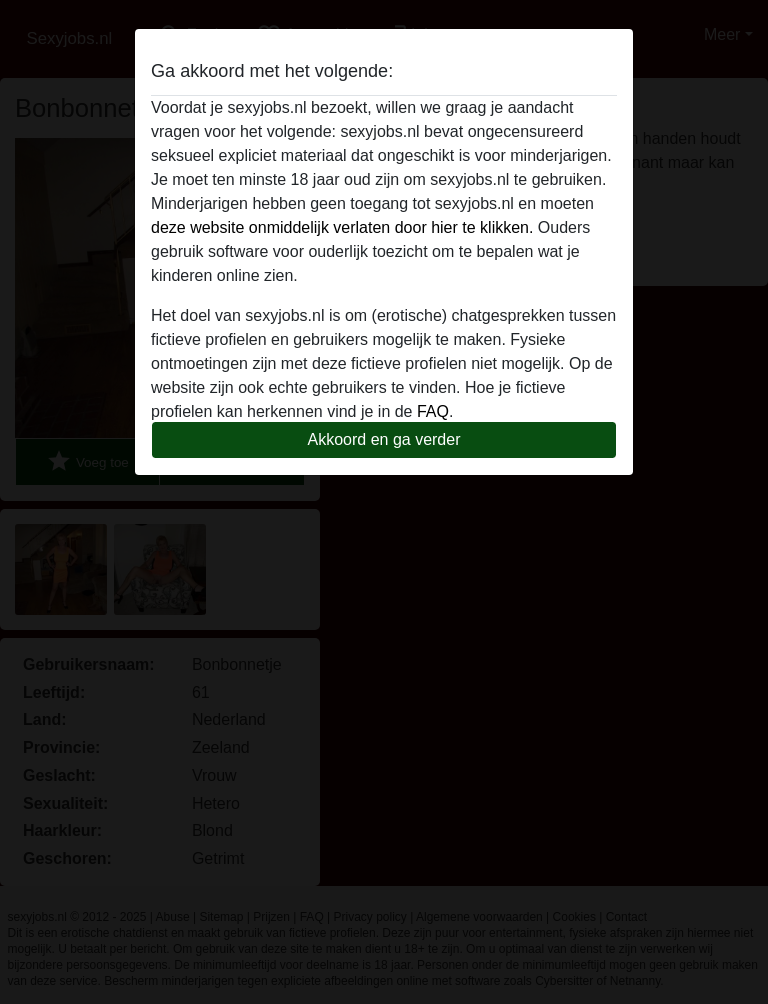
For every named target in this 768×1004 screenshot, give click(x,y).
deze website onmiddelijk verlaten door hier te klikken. (342, 227)
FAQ (433, 411)
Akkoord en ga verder (384, 439)
